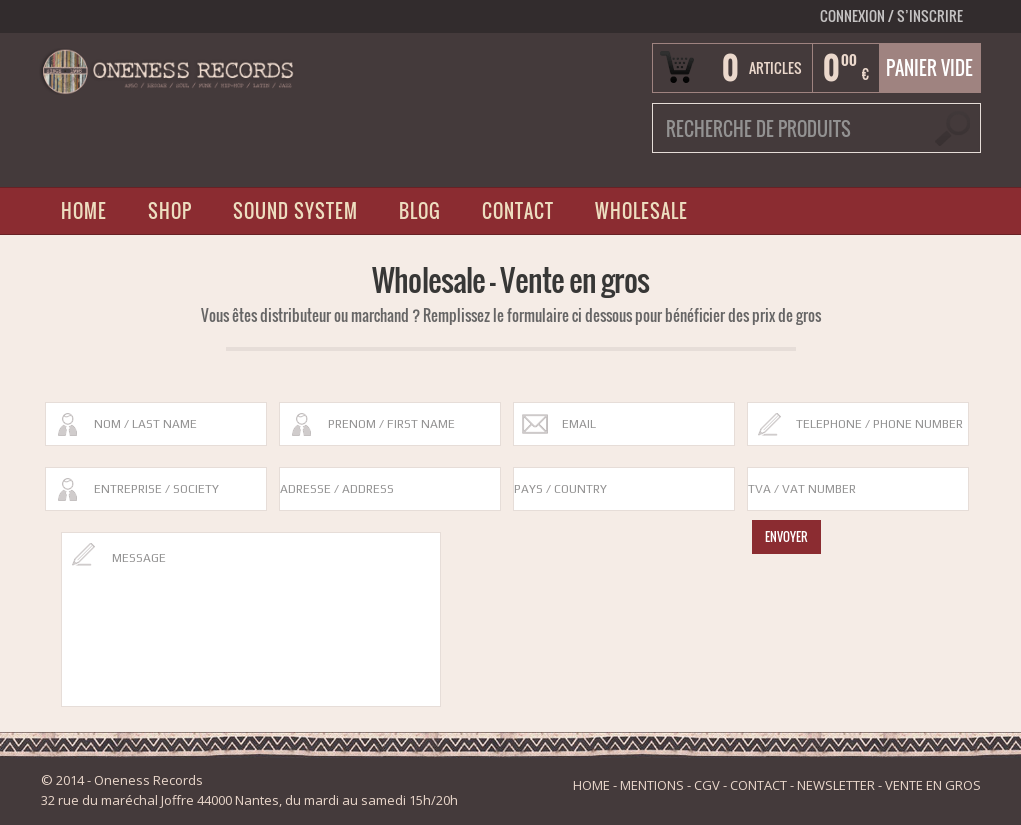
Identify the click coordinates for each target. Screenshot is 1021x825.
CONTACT (518, 211)
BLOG (420, 211)
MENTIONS (652, 785)
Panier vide (929, 68)
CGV (707, 785)
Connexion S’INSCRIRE (891, 15)
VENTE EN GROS (933, 785)
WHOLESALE (641, 211)
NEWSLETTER (836, 785)
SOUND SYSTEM (295, 211)
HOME (84, 211)
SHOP (170, 211)
